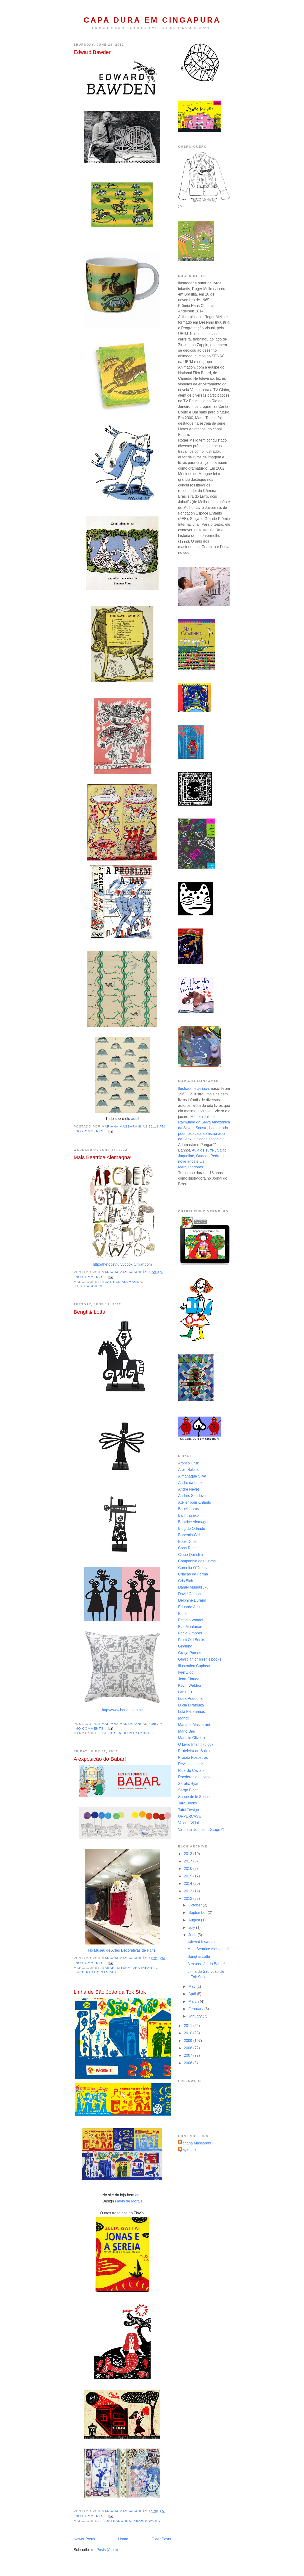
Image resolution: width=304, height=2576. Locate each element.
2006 (188, 2063)
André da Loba (190, 1483)
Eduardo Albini (190, 1607)
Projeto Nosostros (193, 1757)
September (198, 1912)
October (195, 1905)
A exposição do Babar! (100, 1759)
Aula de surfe (203, 1150)
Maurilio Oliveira (191, 1738)
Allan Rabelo (188, 1470)
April (192, 1994)
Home (123, 2539)
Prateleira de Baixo (194, 1751)
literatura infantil (137, 1967)
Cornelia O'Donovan (195, 1568)
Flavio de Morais (128, 2201)
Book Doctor (188, 1542)
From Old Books (191, 1640)
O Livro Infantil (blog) (195, 1744)
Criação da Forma (193, 1574)
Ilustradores (88, 1286)
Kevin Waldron (190, 1685)
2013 (188, 1891)
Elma (182, 1614)
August (194, 1920)
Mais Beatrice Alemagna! (103, 1157)
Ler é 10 (185, 1692)
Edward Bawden (93, 52)
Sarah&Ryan (188, 1784)
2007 (188, 2055)
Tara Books (187, 1803)
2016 (188, 1868)
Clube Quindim (190, 1555)
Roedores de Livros (194, 1777)
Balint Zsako (188, 1515)
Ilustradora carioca (193, 1089)
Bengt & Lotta (89, 1312)
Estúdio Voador (191, 1620)
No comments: (91, 1131)
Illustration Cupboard (195, 1666)
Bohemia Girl (189, 1535)
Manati (183, 1718)
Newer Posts (84, 2539)
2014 (188, 1883)
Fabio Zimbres (190, 1633)
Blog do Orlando (191, 1528)
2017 (188, 1861)
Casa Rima (187, 1548)
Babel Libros (188, 1509)
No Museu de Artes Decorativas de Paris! (122, 1950)
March (194, 2001)
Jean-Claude (188, 1679)
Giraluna (185, 1646)
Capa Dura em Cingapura (152, 20)
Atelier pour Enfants (194, 1502)
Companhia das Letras (197, 1561)
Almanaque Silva (192, 1476)
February (196, 2009)
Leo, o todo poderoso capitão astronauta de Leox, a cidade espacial (203, 1133)
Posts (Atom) (107, 2550)
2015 (188, 1876)
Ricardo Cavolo (191, 1771)
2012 (188, 1898)
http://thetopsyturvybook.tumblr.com (122, 1264)
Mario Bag (186, 1731)
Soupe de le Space (194, 1797)
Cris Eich (185, 1581)
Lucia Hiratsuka (191, 1705)
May (192, 1986)
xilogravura (146, 2521)
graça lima (188, 2150)
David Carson (189, 1594)
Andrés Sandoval (192, 1496)
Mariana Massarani (194, 1725)
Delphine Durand (192, 1600)
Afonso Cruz (188, 1463)
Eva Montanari (190, 1627)
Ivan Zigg (186, 1672)
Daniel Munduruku (193, 1587)
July (192, 1927)
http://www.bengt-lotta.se (122, 1710)
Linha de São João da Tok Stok (110, 1992)
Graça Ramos (189, 1653)
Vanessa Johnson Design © (201, 1830)
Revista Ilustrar (190, 1764)
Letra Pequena (190, 1698)
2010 (188, 2033)
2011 (188, 2026)
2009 (188, 2041)
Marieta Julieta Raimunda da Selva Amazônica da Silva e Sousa (204, 1122)
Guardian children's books (199, 1659)
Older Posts (161, 2539)
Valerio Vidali (189, 1823)
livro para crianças (95, 1972)
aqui (134, 1119)
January (195, 2016)
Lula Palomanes (191, 1712)
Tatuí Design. (189, 1810)
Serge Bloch (188, 1790)
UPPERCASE (189, 1816)
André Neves (189, 1489)
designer (112, 1733)
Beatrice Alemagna (122, 1281)
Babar (108, 1967)
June (192, 1935)
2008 (188, 2048)
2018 (188, 1854)
